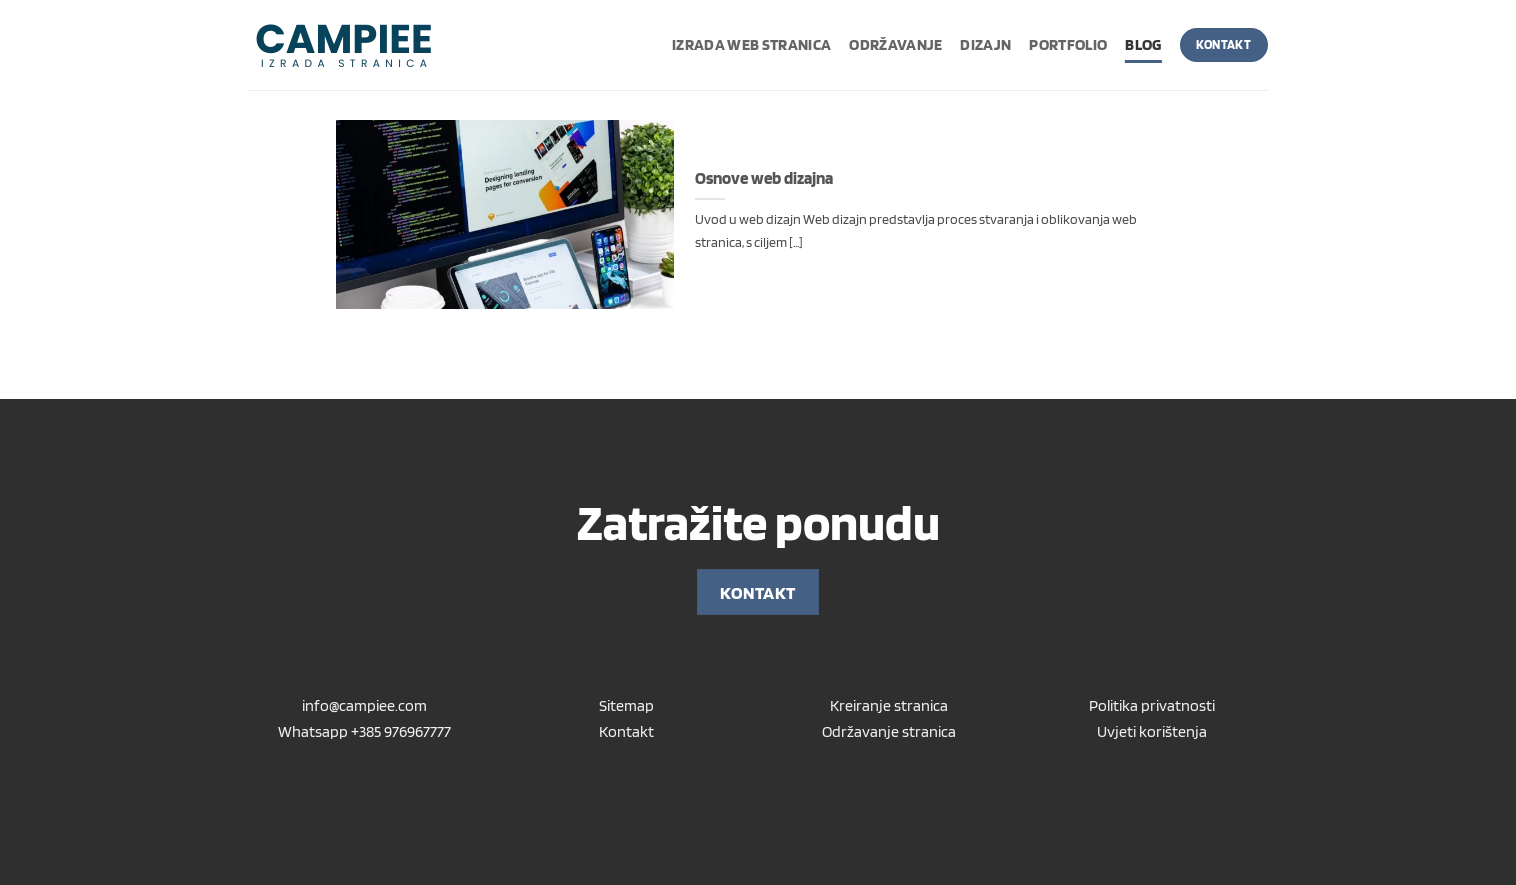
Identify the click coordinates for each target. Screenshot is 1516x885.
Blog (1143, 44)
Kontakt (626, 731)
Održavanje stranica (889, 731)
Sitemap (626, 705)
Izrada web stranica (751, 44)
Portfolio (1068, 44)
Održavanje (895, 44)
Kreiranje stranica (889, 705)
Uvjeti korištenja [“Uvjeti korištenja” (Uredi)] (1152, 731)
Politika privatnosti (1152, 705)
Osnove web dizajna (764, 178)
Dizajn (985, 44)
